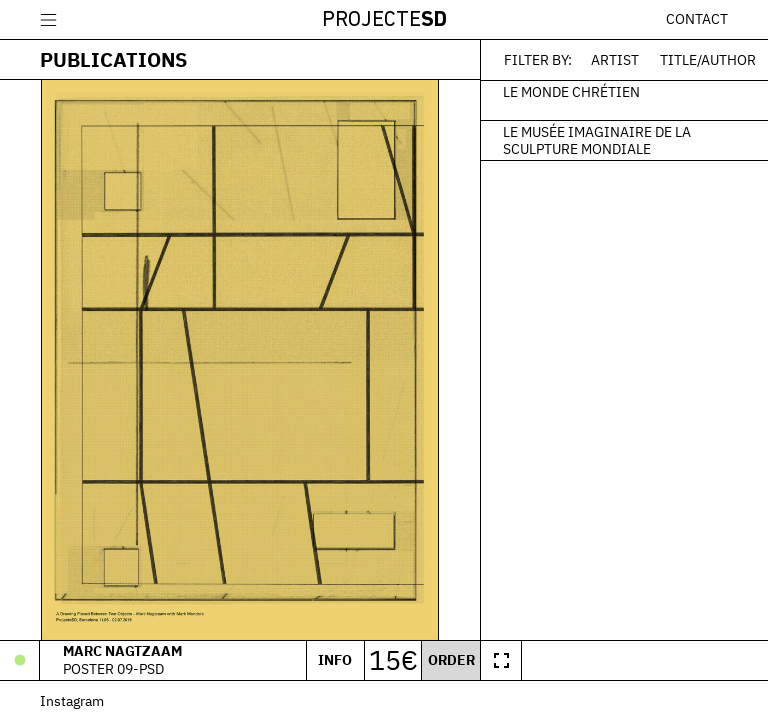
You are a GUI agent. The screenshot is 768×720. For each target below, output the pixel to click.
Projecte (384, 20)
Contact (697, 19)
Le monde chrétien (571, 91)
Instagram (72, 700)
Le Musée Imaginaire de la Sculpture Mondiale (597, 140)
